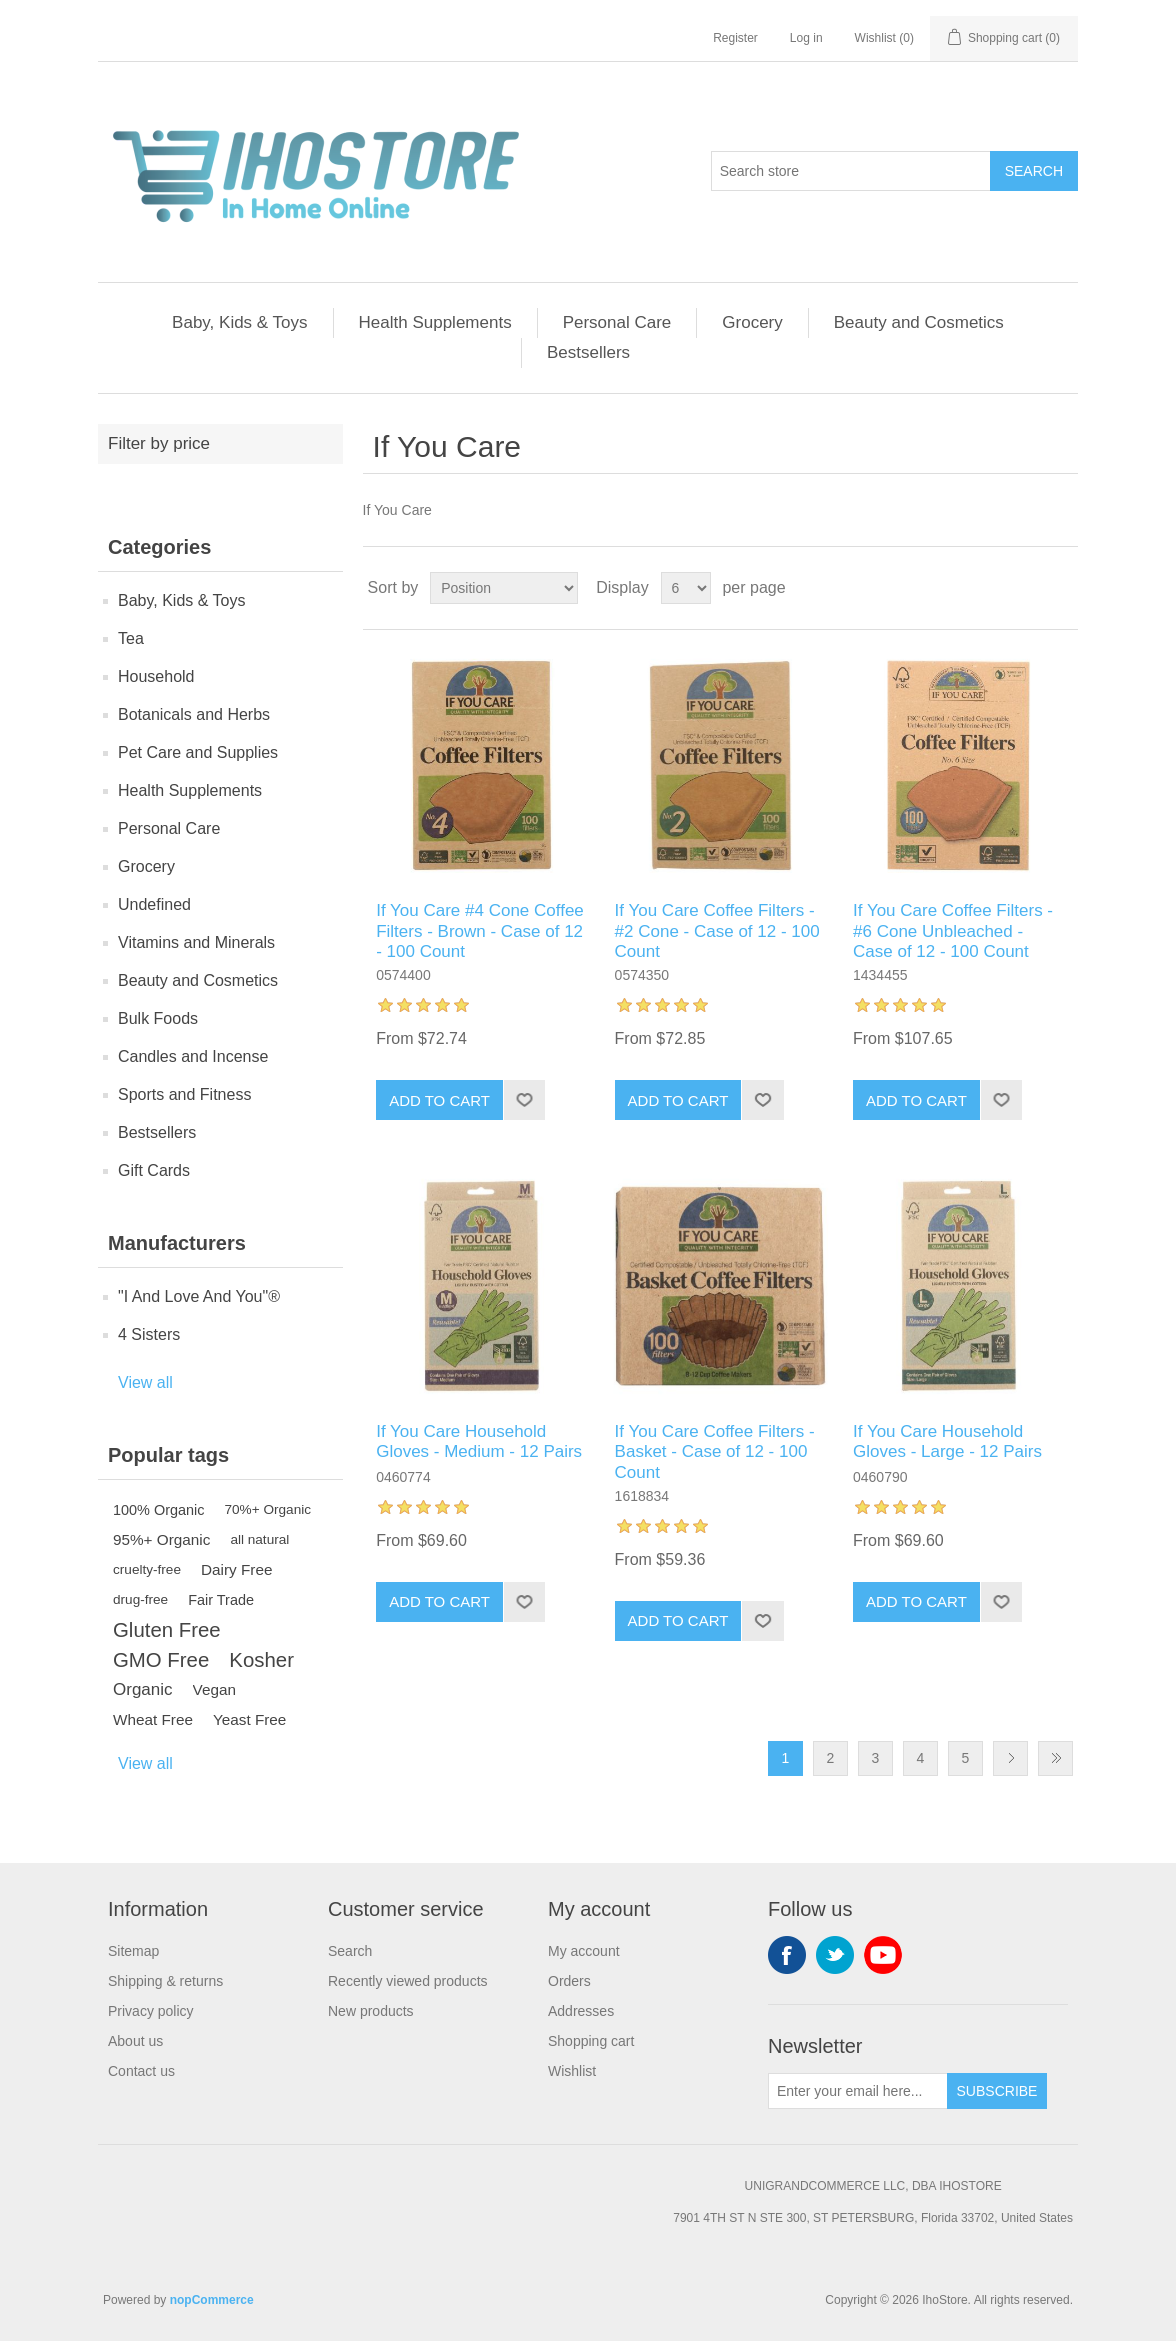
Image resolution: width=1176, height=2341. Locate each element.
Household (156, 676)
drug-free (140, 1599)
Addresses (581, 2011)
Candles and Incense (193, 1056)
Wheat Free (153, 1719)
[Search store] (851, 171)
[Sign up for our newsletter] (858, 2091)
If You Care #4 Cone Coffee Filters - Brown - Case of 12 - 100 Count (480, 931)
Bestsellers (588, 352)
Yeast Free (249, 1719)
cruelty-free (147, 1569)
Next (1010, 1758)
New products (371, 2011)
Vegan (214, 1689)
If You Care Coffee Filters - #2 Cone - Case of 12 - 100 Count (717, 931)
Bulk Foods (158, 1018)
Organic (143, 1689)
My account (584, 1951)
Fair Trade (221, 1600)
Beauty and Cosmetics (919, 322)
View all (145, 1382)
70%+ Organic (268, 1509)
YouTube (883, 1955)
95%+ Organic (161, 1539)
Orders (569, 1981)
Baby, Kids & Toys (239, 322)
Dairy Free (236, 1569)
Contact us (141, 2071)
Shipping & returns (165, 1981)
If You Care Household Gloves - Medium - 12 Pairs (479, 1441)
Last (1055, 1758)
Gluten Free (167, 1630)
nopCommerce (212, 2300)
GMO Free (161, 1660)
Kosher (261, 1660)
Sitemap (133, 1951)
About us (135, 2041)
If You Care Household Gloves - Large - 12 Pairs (947, 1441)
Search (1034, 171)
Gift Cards (154, 1170)
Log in (806, 38)
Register (735, 38)
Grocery (752, 322)
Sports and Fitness (184, 1094)
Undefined (154, 904)
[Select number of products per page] (686, 588)
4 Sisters (149, 1334)
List (1061, 588)
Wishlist (572, 2071)
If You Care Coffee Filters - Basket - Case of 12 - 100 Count (715, 1452)
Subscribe (997, 2091)
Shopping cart (591, 2041)
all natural (259, 1539)
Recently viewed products (408, 1981)
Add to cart (439, 1100)
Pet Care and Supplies (198, 752)
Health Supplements (435, 322)
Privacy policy (151, 2011)
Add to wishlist (524, 1100)
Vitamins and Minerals (196, 942)
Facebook (787, 1955)
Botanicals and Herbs (194, 714)
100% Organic (159, 1510)
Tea (131, 638)
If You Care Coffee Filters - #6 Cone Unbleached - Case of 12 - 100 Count (953, 931)
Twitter (835, 1955)
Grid (1025, 588)
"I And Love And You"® (199, 1296)
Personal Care (617, 322)
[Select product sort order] (504, 588)
